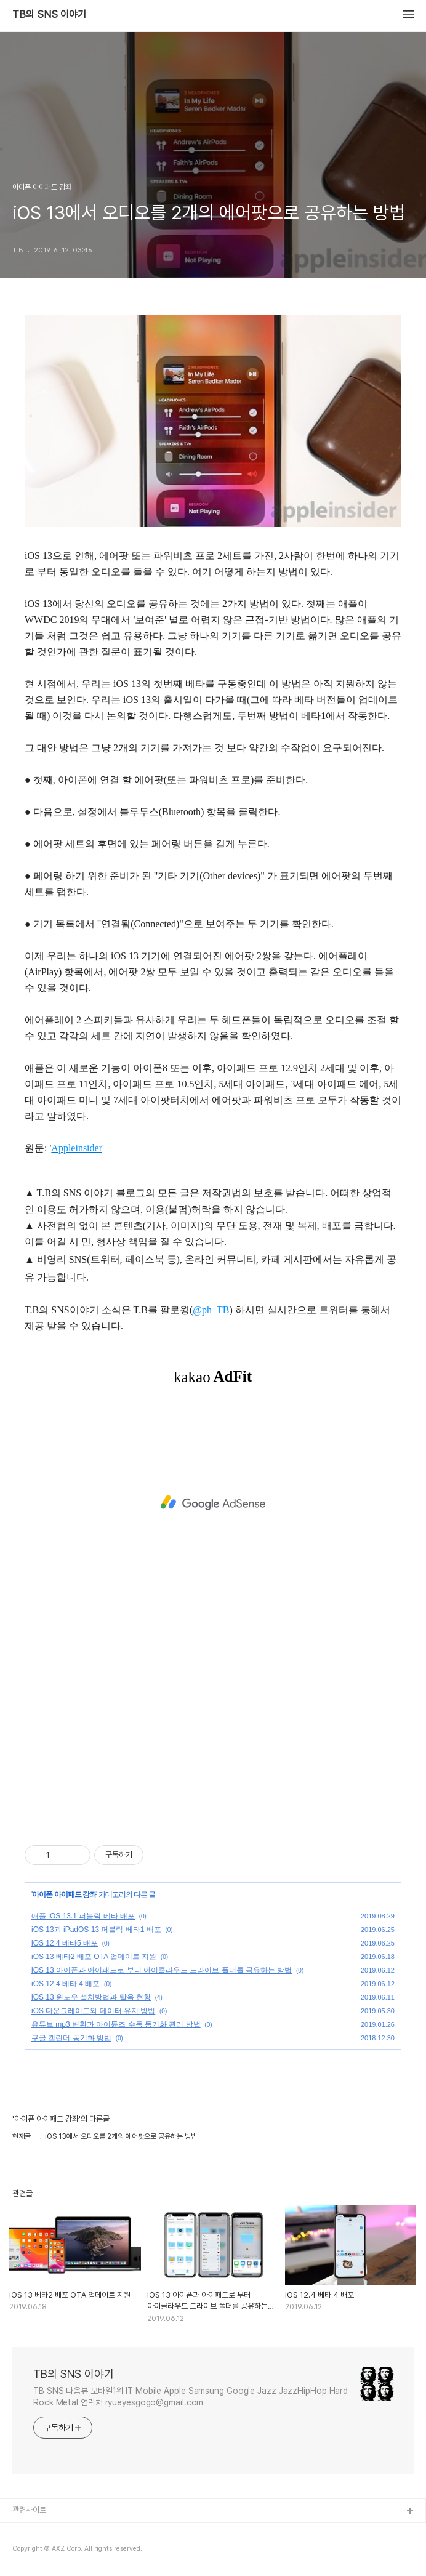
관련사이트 (29, 2509)
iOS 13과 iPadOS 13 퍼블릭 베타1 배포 (96, 1929)
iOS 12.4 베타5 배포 (64, 1943)
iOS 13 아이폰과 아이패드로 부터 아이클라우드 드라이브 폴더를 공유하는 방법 (161, 1970)
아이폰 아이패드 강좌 (64, 1894)
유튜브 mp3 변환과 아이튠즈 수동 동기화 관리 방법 (116, 2024)
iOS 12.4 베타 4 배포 (65, 1983)
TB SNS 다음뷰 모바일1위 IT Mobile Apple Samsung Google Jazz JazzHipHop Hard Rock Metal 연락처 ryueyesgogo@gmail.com (190, 2396)
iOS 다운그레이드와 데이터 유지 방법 (93, 2010)
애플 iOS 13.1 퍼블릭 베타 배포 (83, 1916)
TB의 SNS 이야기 (49, 14)
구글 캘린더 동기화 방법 (71, 2038)
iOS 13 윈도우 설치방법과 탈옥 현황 (91, 1997)
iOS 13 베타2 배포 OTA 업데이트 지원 (93, 1956)
